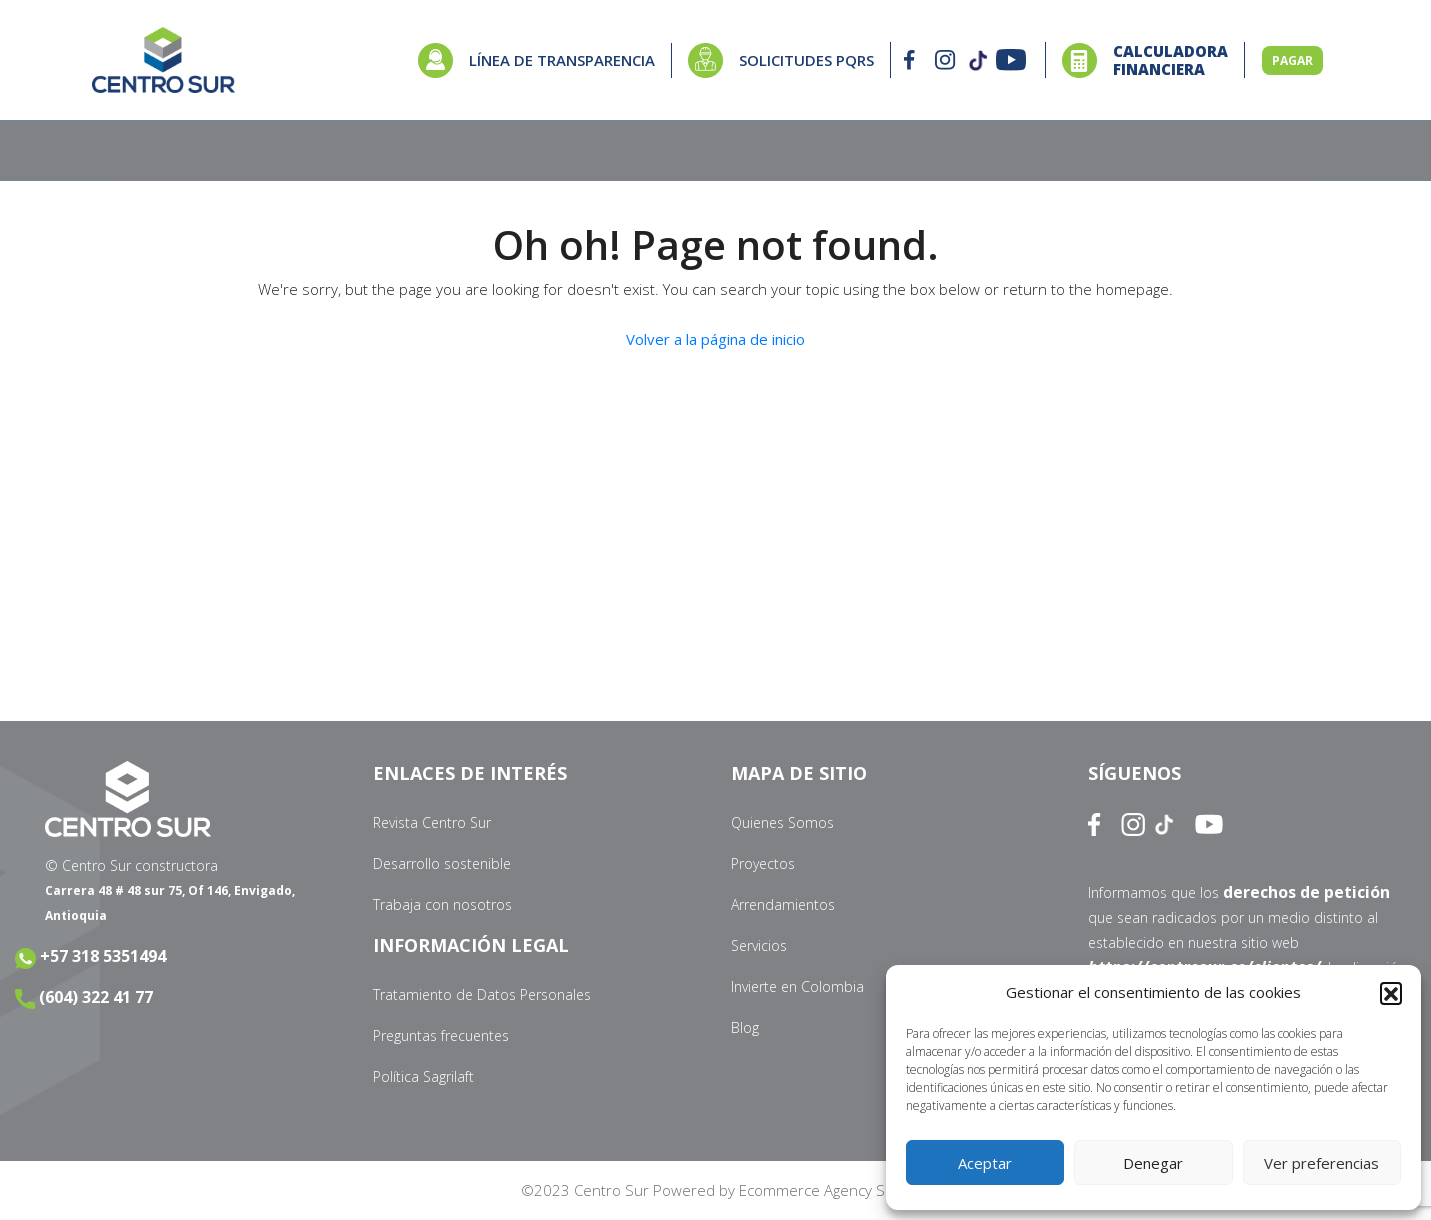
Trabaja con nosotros (442, 904)
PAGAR (1292, 60)
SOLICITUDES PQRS (806, 60)
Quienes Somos (782, 822)
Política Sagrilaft (423, 1076)
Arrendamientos (783, 904)
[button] (1391, 993)
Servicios (759, 945)
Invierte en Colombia (797, 986)
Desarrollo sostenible (442, 863)
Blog (745, 1027)
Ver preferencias (1321, 1163)
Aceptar (985, 1163)
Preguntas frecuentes (441, 1035)
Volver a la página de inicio (715, 339)
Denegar (1153, 1163)
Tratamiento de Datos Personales (482, 994)
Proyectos (763, 863)
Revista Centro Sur (432, 822)
